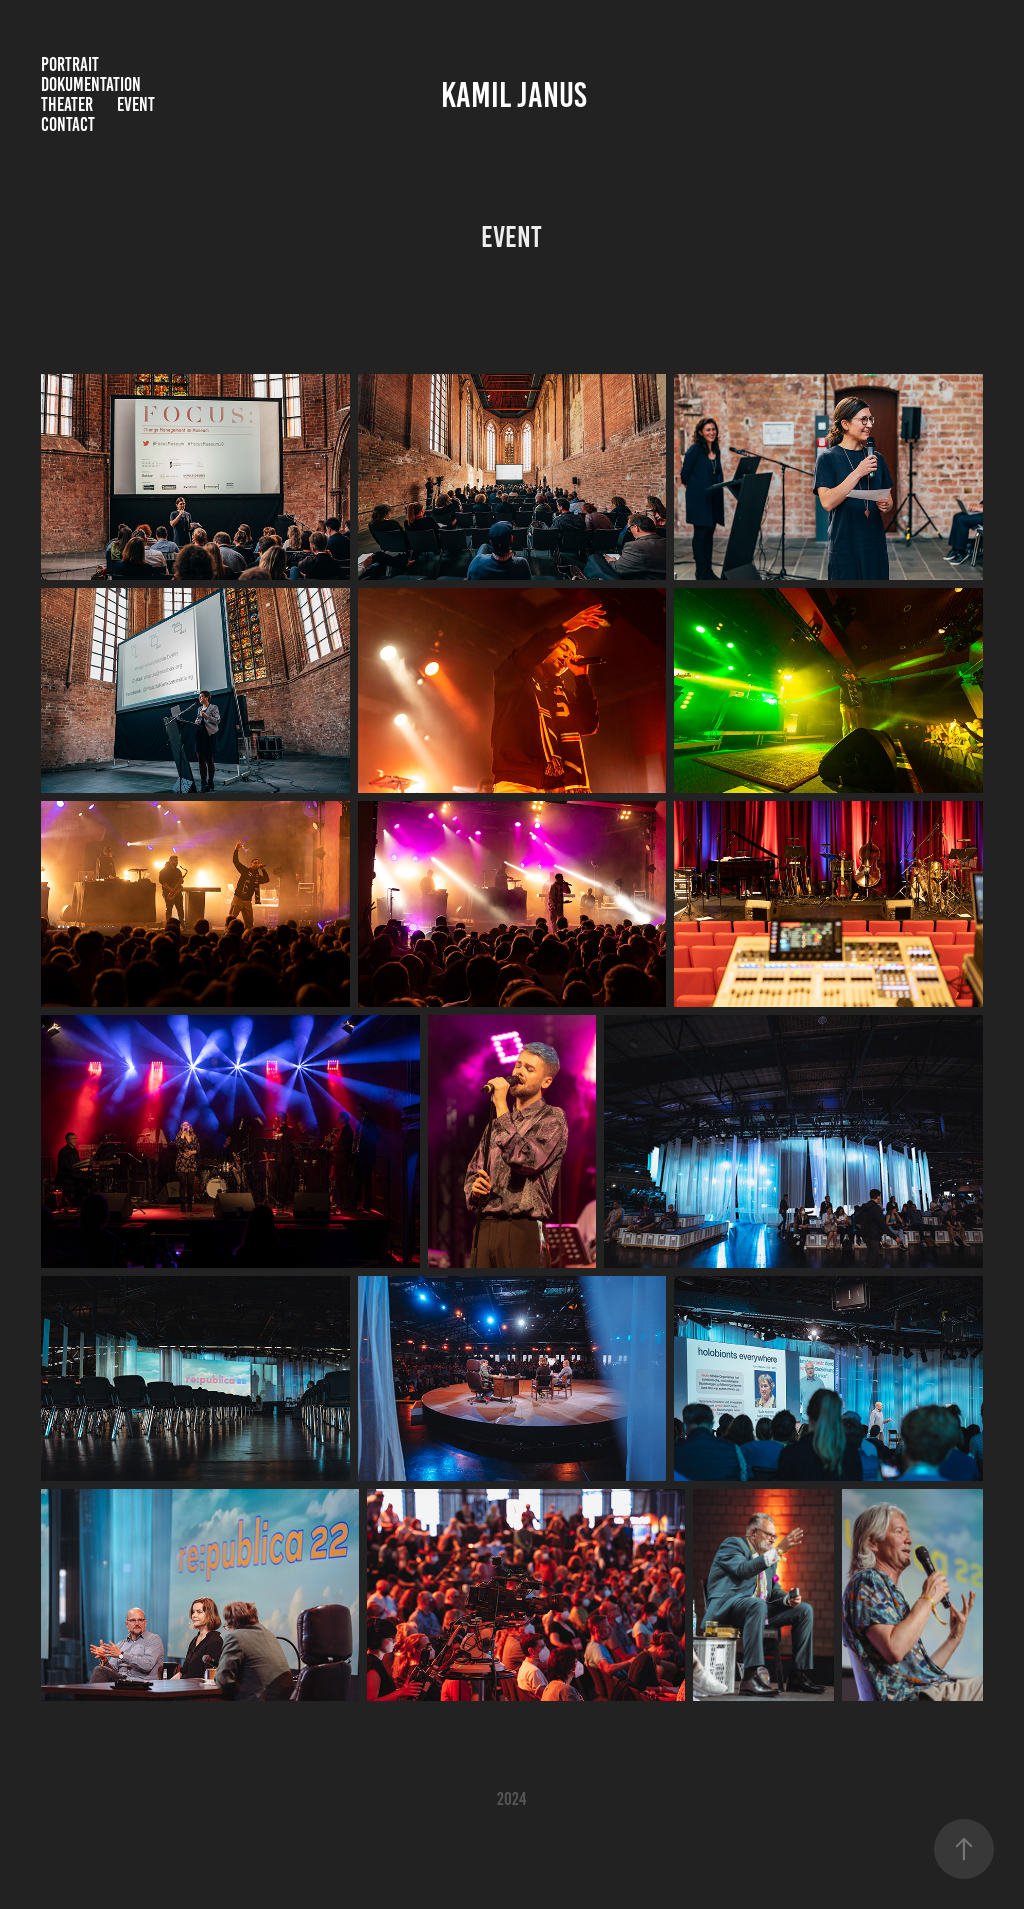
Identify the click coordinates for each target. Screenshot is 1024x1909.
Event (136, 104)
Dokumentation (91, 84)
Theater (67, 104)
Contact (68, 124)
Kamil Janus (514, 95)
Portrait (70, 64)
